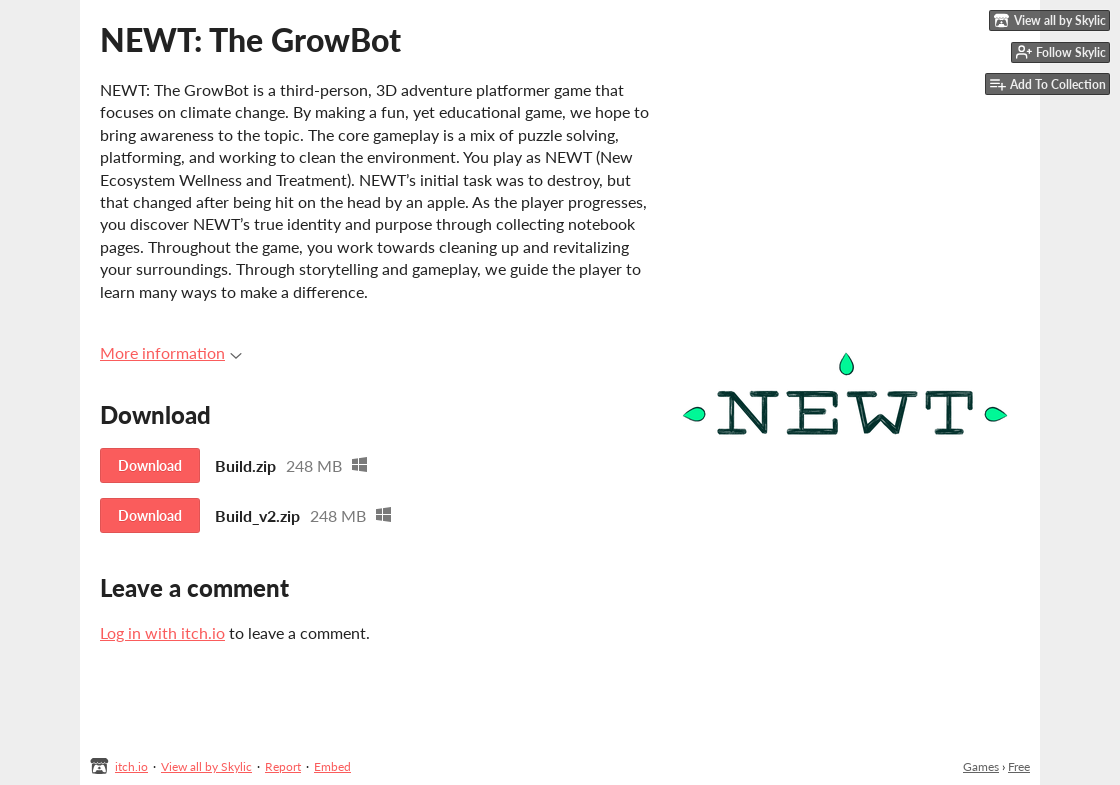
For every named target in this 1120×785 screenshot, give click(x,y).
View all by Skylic (206, 766)
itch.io (131, 766)
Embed (332, 766)
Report (283, 766)
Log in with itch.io (162, 632)
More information (171, 352)
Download (150, 465)
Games (981, 766)
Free (1019, 766)
